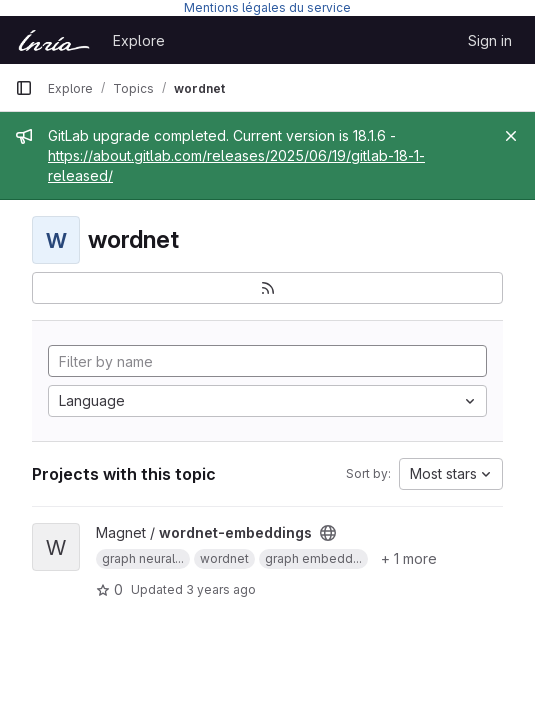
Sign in (490, 40)
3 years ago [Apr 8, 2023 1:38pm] (221, 589)
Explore (139, 40)
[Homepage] (54, 40)
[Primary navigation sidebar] (24, 88)
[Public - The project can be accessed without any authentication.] (328, 533)
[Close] (511, 136)
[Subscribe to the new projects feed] (267, 288)
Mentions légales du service (267, 7)
